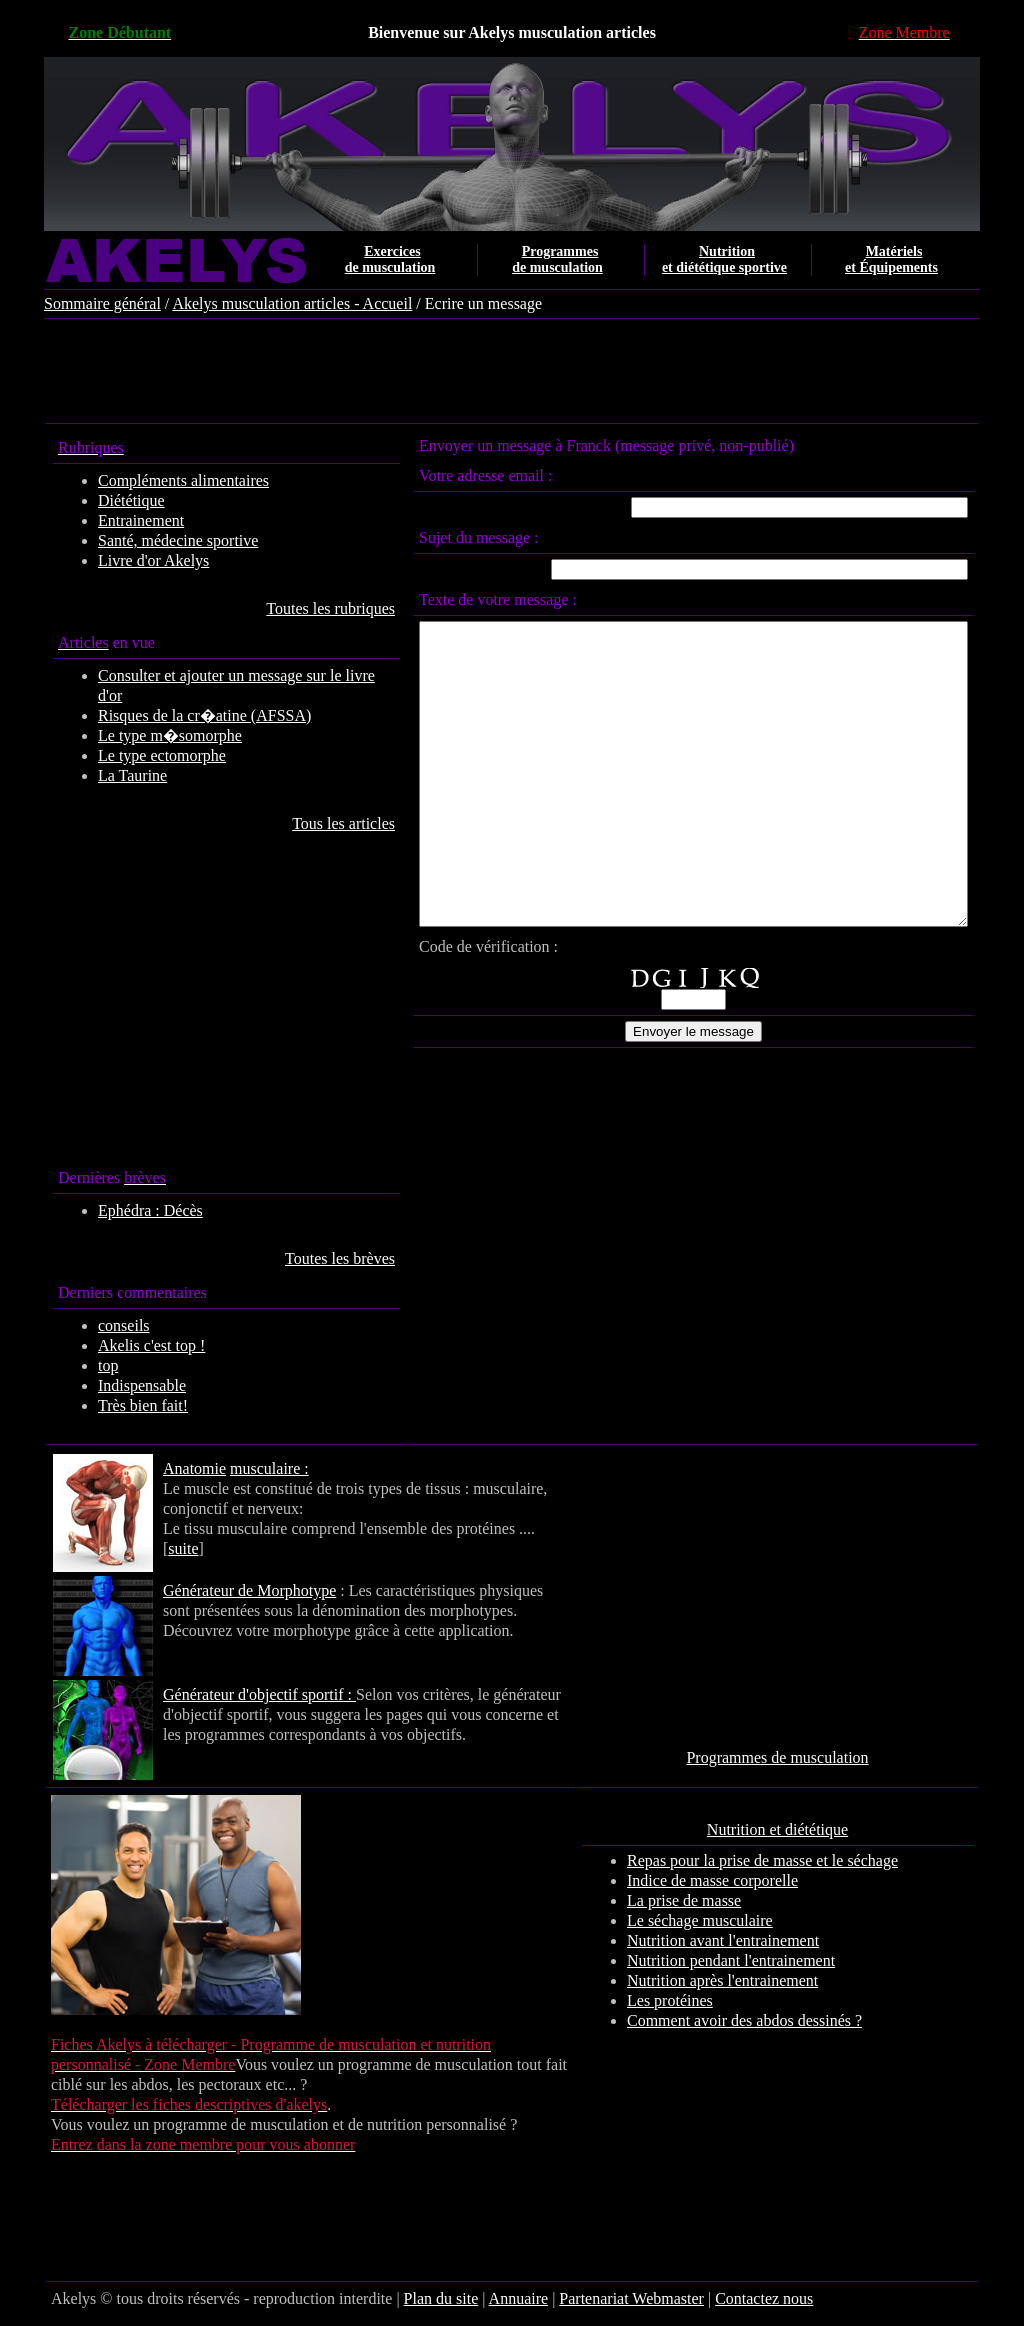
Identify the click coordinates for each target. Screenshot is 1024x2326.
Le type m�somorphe (145, 735)
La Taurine (107, 775)
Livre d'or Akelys (128, 560)
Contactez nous (739, 2298)
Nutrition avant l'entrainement (749, 1940)
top (83, 1365)
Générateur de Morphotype (224, 1590)
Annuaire (493, 2298)
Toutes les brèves (300, 1258)
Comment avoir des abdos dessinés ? (770, 2020)
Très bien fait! (118, 1405)
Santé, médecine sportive (153, 540)
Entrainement (116, 520)
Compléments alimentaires (158, 480)
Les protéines (696, 2000)
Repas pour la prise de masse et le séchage (788, 1860)
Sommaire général (77, 303)
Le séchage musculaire (726, 1920)
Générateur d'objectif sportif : (234, 1694)
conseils (99, 1325)
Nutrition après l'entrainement (748, 1980)
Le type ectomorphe (137, 755)
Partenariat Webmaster (606, 2298)
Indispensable (117, 1385)
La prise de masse (710, 1900)
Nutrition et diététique (802, 1829)
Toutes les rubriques (290, 608)
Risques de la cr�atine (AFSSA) (179, 715)
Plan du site (415, 2298)
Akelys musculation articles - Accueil (267, 303)
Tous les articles (303, 823)
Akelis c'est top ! (126, 1345)
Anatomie (169, 1468)
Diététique (106, 500)
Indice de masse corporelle (738, 1880)
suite (530, 1528)
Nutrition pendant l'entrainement (757, 1960)
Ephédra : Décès (125, 1210)
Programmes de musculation (803, 1757)
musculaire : (244, 1468)
